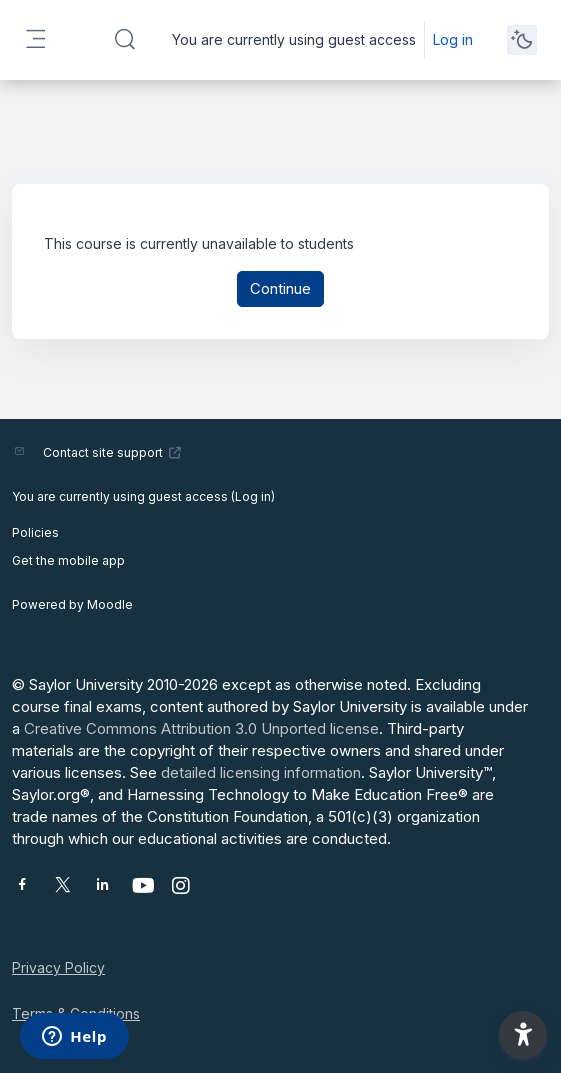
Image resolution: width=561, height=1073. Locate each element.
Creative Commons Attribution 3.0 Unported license (201, 728)
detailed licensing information (261, 772)
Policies (35, 532)
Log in (453, 39)
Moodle (110, 604)
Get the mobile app (68, 560)
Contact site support (112, 452)
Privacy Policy (58, 967)
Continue (280, 288)
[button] (125, 40)
